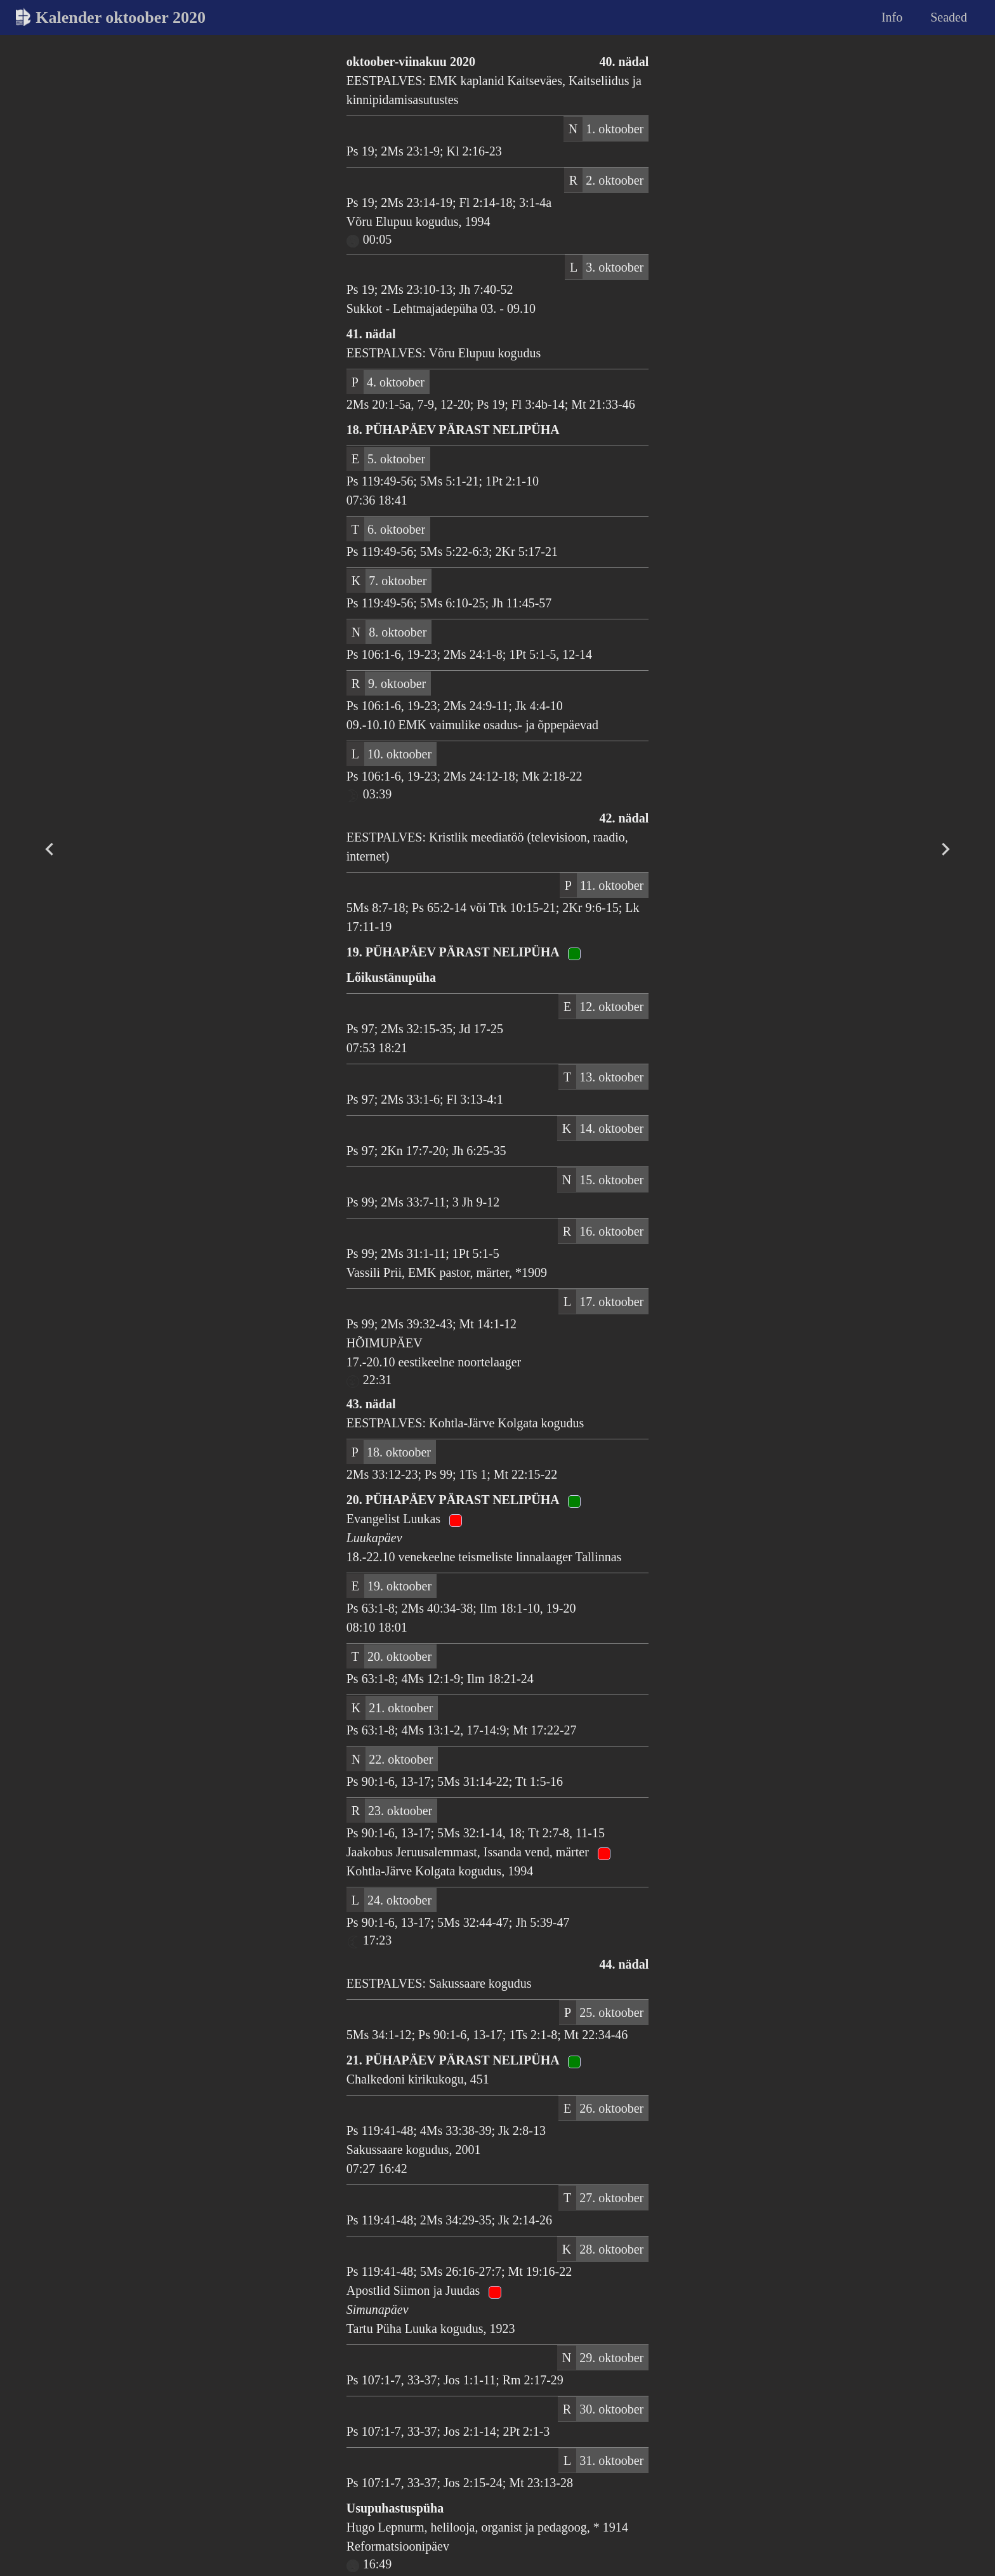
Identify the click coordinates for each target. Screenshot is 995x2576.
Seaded (948, 17)
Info (891, 17)
